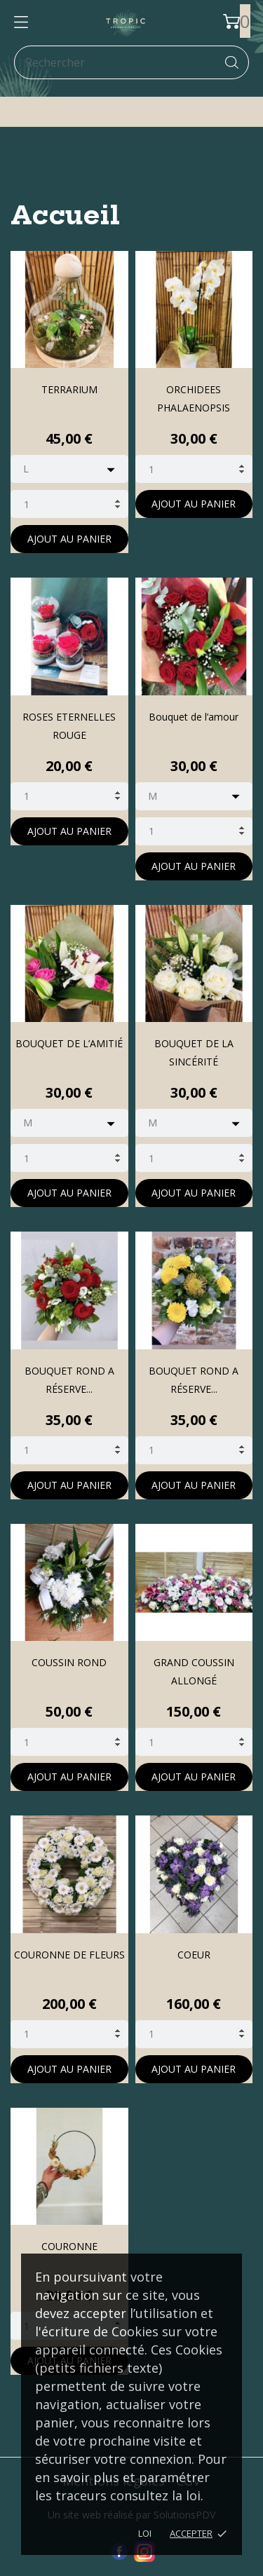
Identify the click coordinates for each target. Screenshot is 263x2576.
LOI (144, 2533)
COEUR (193, 1954)
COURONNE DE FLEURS (69, 1954)
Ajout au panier (69, 538)
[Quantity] (69, 504)
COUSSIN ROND (69, 1662)
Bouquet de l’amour (193, 716)
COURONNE (69, 2246)
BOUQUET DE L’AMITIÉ (69, 1043)
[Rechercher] (131, 62)
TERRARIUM (69, 389)
